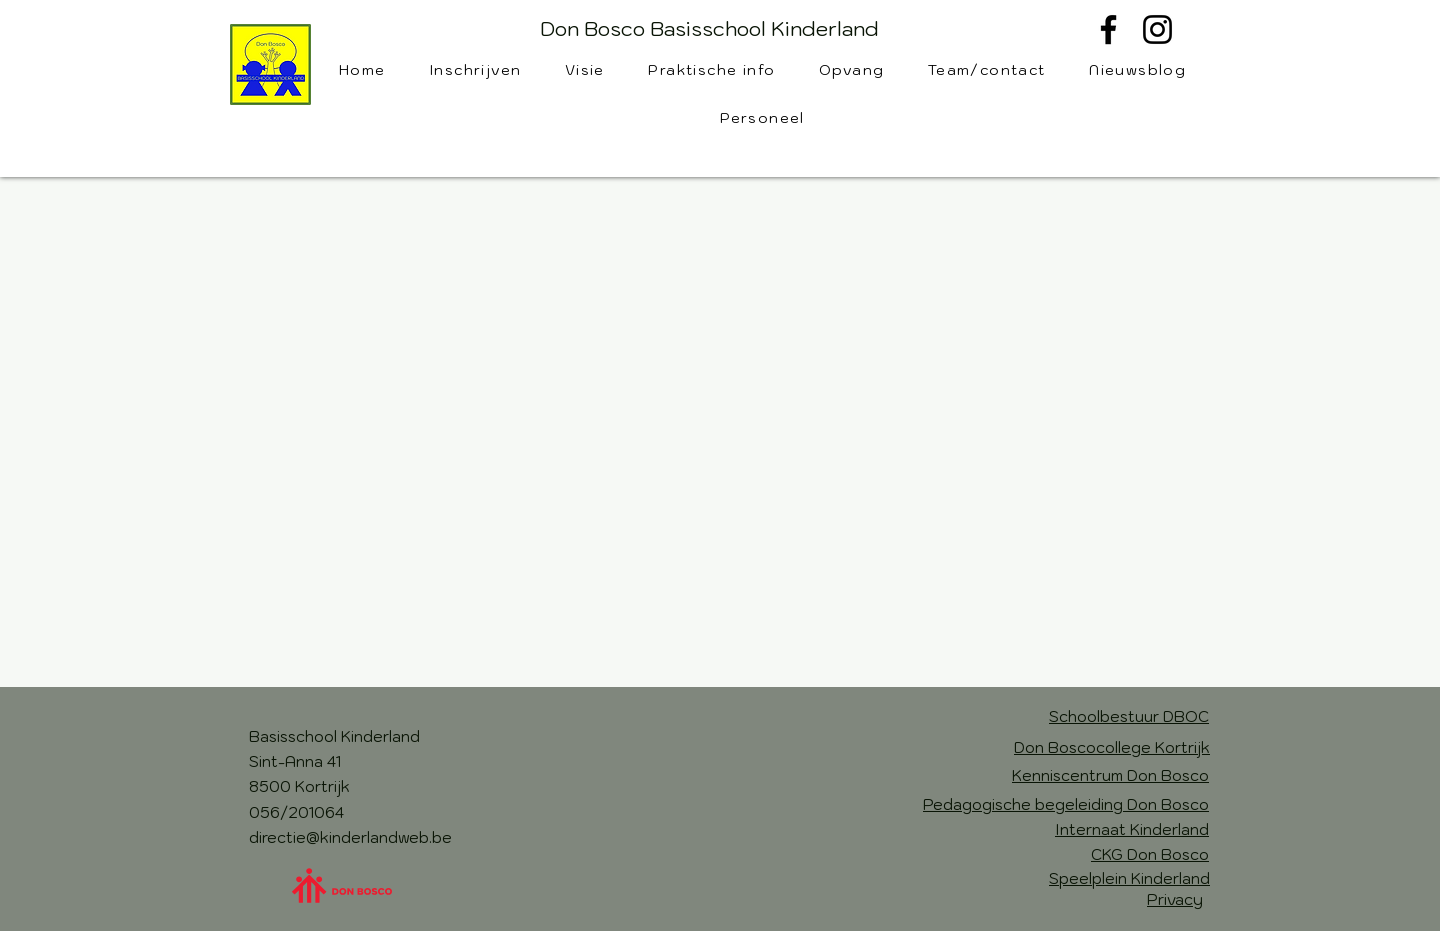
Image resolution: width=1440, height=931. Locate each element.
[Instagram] (1157, 29)
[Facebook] (1108, 29)
